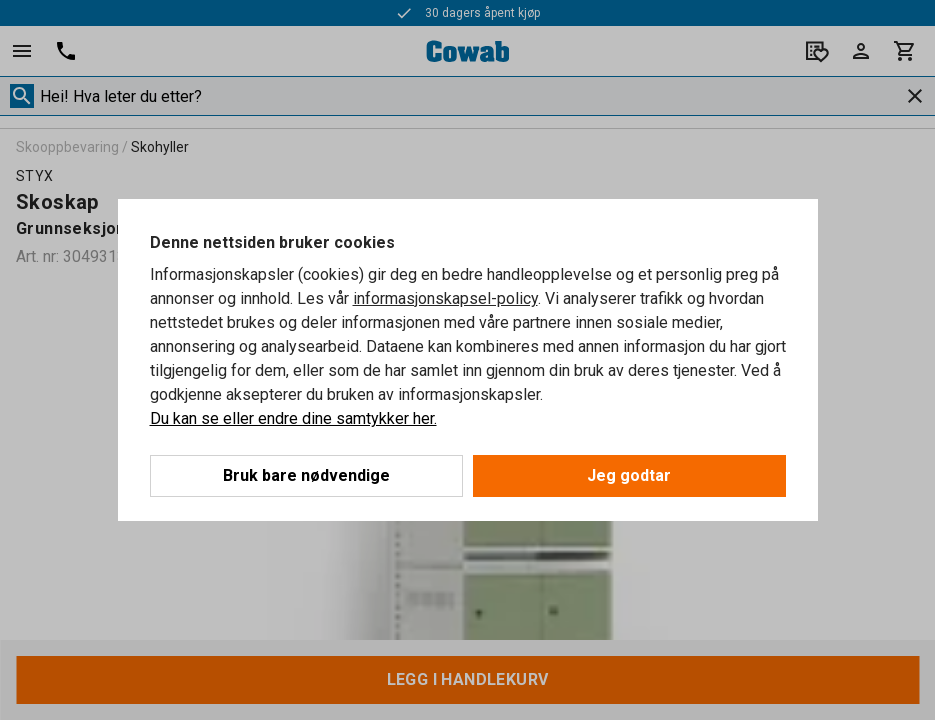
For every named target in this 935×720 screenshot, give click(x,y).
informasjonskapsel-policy (445, 298)
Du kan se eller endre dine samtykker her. (293, 418)
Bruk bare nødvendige (306, 475)
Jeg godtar (629, 475)
